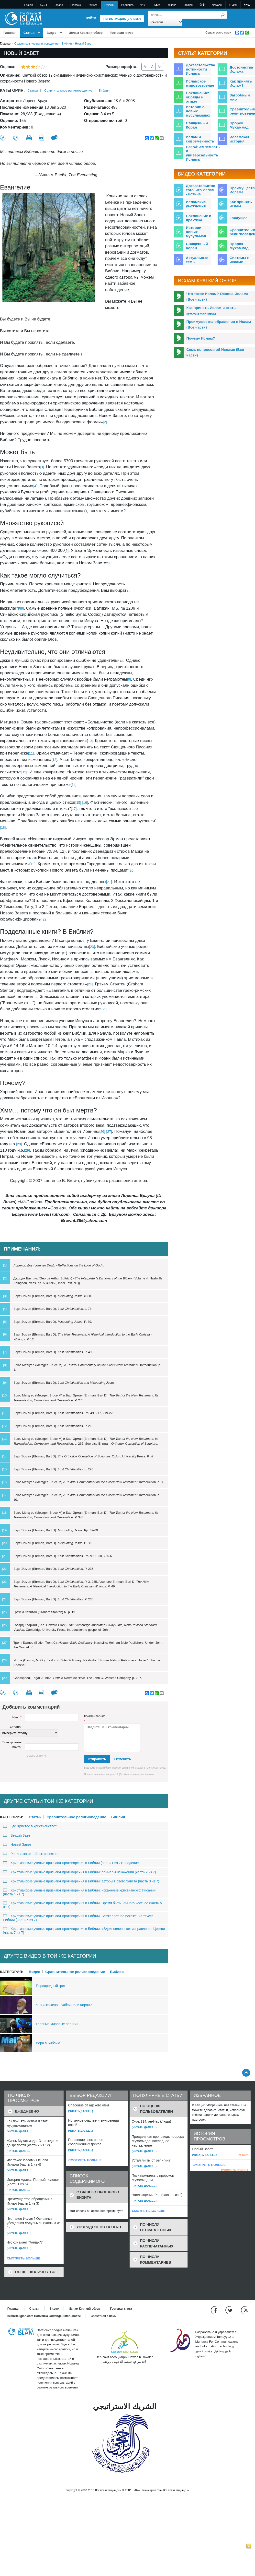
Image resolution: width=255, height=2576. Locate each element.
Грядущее (238, 218)
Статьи (28, 33)
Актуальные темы (197, 260)
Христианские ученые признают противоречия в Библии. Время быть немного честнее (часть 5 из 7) (82, 1905)
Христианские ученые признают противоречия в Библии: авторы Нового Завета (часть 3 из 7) (81, 1881)
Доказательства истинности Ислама (200, 69)
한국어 (233, 4)
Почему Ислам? (200, 338)
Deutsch (92, 4)
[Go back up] (246, 2072)
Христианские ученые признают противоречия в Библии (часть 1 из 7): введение (71, 1863)
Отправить (97, 1759)
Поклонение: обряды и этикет (197, 97)
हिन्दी (202, 4)
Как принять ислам (241, 204)
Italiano (172, 4)
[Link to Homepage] (23, 18)
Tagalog (188, 4)
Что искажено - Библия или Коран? (64, 2005)
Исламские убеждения (196, 204)
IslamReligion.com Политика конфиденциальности (44, 2316)
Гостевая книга (121, 33)
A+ (160, 67)
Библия (67, 43)
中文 (143, 4)
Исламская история (239, 139)
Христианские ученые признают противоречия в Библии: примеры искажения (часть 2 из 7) (79, 1872)
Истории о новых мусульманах (198, 111)
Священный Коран (197, 125)
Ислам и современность (200, 139)
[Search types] (165, 22)
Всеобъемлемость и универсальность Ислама (203, 153)
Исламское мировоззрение (200, 83)
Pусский (109, 4)
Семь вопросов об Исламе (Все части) (215, 352)
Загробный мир (240, 97)
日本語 (157, 4)
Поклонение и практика (198, 218)
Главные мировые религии (57, 2024)
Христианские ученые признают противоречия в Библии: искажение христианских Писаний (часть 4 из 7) (79, 1892)
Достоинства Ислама (241, 69)
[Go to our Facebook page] (214, 2310)
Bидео (51, 33)
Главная (9, 33)
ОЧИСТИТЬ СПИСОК (234, 2170)
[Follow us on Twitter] (229, 2310)
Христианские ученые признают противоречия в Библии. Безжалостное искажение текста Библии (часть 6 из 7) (78, 1918)
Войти (91, 18)
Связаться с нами (218, 32)
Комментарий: (94, 1718)
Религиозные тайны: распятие (30, 1854)
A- (145, 67)
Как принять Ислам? (241, 83)
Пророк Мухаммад (239, 125)
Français (75, 4)
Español (59, 4)
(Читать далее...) (19, 2131)
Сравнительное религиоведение (36, 43)
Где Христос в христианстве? (30, 1826)
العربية (43, 4)
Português (127, 4)
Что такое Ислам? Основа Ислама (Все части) (217, 296)
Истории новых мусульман (196, 231)
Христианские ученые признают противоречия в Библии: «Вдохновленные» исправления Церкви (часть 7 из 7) (84, 1931)
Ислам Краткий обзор (86, 33)
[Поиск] (222, 15)
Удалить (243, 2154)
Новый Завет (17, 1844)
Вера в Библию (48, 2043)
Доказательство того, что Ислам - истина (200, 190)
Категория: (12, 90)
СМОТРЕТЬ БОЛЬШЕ (23, 2258)
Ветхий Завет (17, 1835)
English (28, 4)
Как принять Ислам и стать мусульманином (211, 310)
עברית (247, 4)
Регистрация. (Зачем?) (122, 19)
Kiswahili (216, 4)
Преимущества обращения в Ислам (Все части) (218, 324)
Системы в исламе (239, 260)
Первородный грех (51, 1986)
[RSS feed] (244, 2310)
